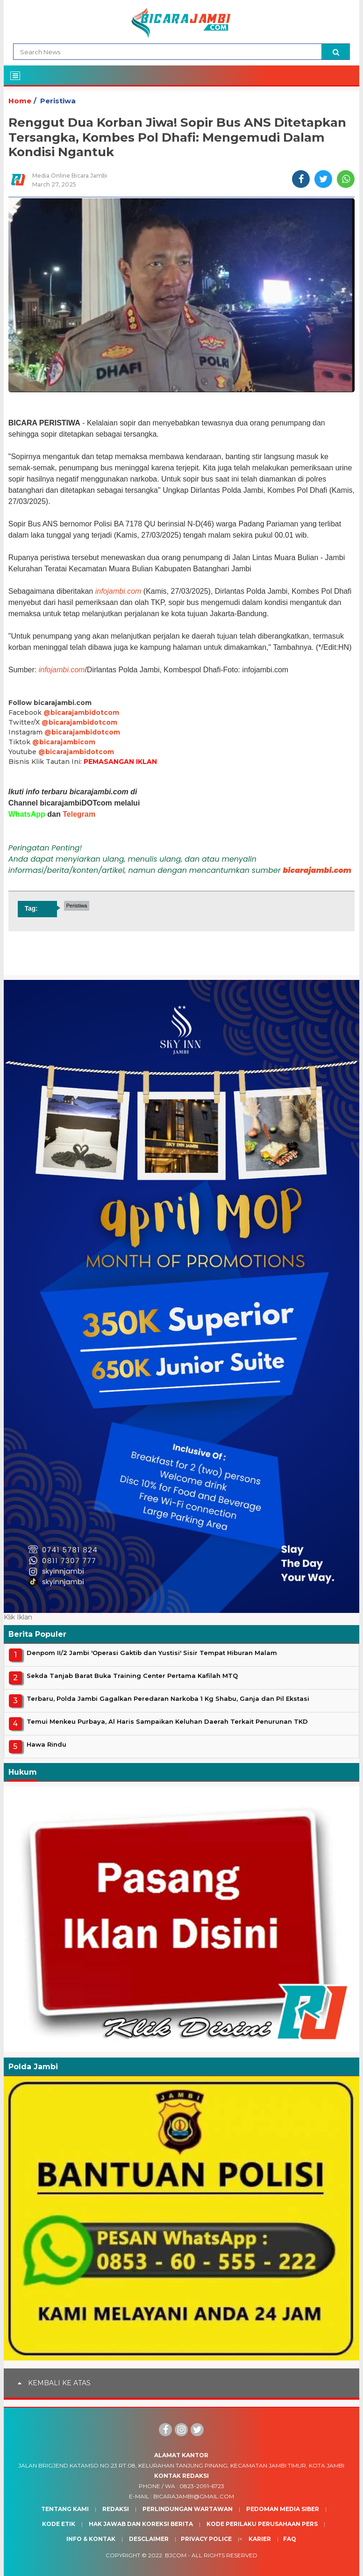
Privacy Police (206, 2538)
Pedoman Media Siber (282, 2508)
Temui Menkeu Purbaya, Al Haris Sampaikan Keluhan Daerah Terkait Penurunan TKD (167, 1721)
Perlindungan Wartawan (187, 2508)
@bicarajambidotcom (81, 712)
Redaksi (115, 2508)
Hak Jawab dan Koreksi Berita (141, 2523)
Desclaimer (149, 2538)
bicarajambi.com (317, 870)
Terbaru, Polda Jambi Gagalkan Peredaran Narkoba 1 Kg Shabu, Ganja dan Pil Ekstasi (168, 1698)
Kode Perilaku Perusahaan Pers (262, 2523)
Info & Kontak (90, 2538)
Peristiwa (58, 100)
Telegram (79, 814)
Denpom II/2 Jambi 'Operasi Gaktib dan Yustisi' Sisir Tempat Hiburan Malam (152, 1652)
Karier (260, 2538)
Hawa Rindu (46, 1744)
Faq (289, 2538)
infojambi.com (118, 591)
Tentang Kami (65, 2508)
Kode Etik (58, 2523)
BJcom (175, 2555)
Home (19, 100)
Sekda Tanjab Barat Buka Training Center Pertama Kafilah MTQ (132, 1675)
